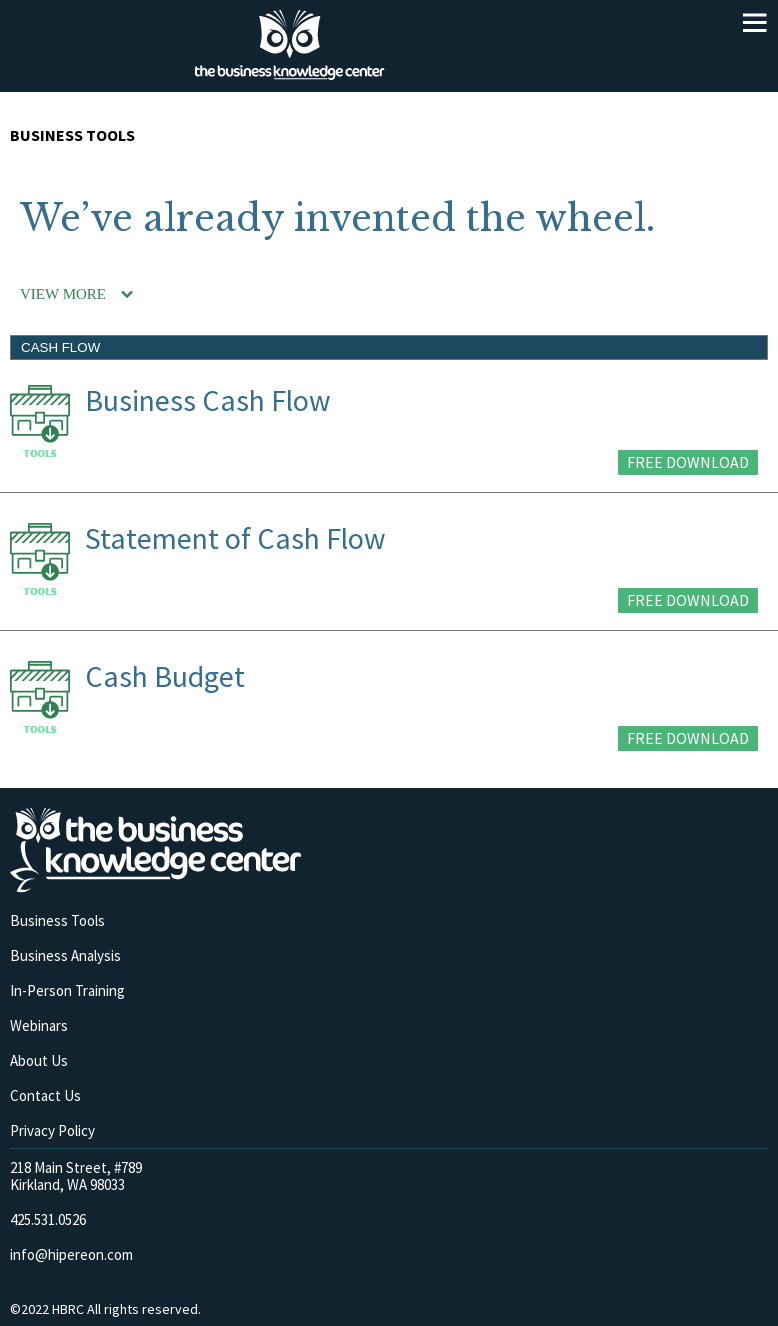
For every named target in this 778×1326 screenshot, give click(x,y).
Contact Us (45, 1095)
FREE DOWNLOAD (688, 462)
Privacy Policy (52, 1130)
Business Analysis (65, 955)
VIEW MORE (63, 294)
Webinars (39, 1025)
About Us (39, 1060)
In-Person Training (67, 990)
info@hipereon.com (71, 1254)
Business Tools (57, 920)
